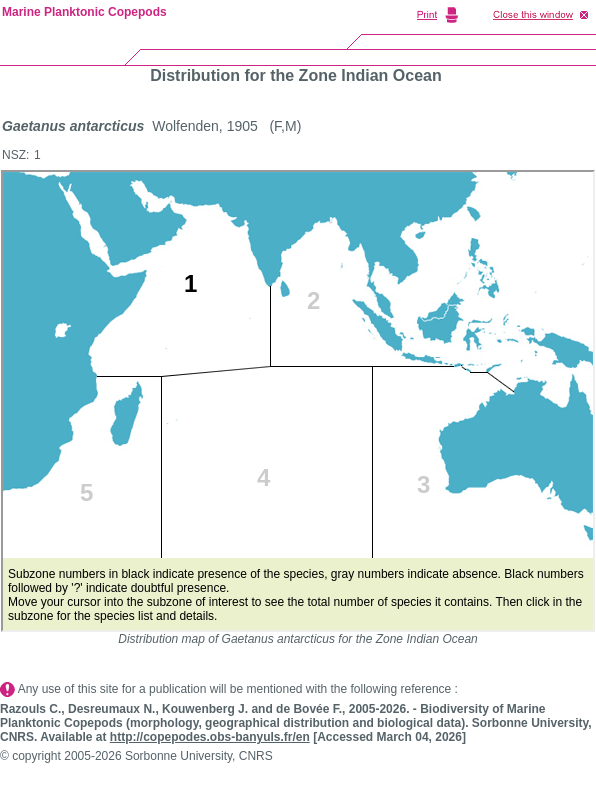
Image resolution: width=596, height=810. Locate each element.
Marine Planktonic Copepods (84, 12)
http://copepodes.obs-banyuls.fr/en (210, 737)
